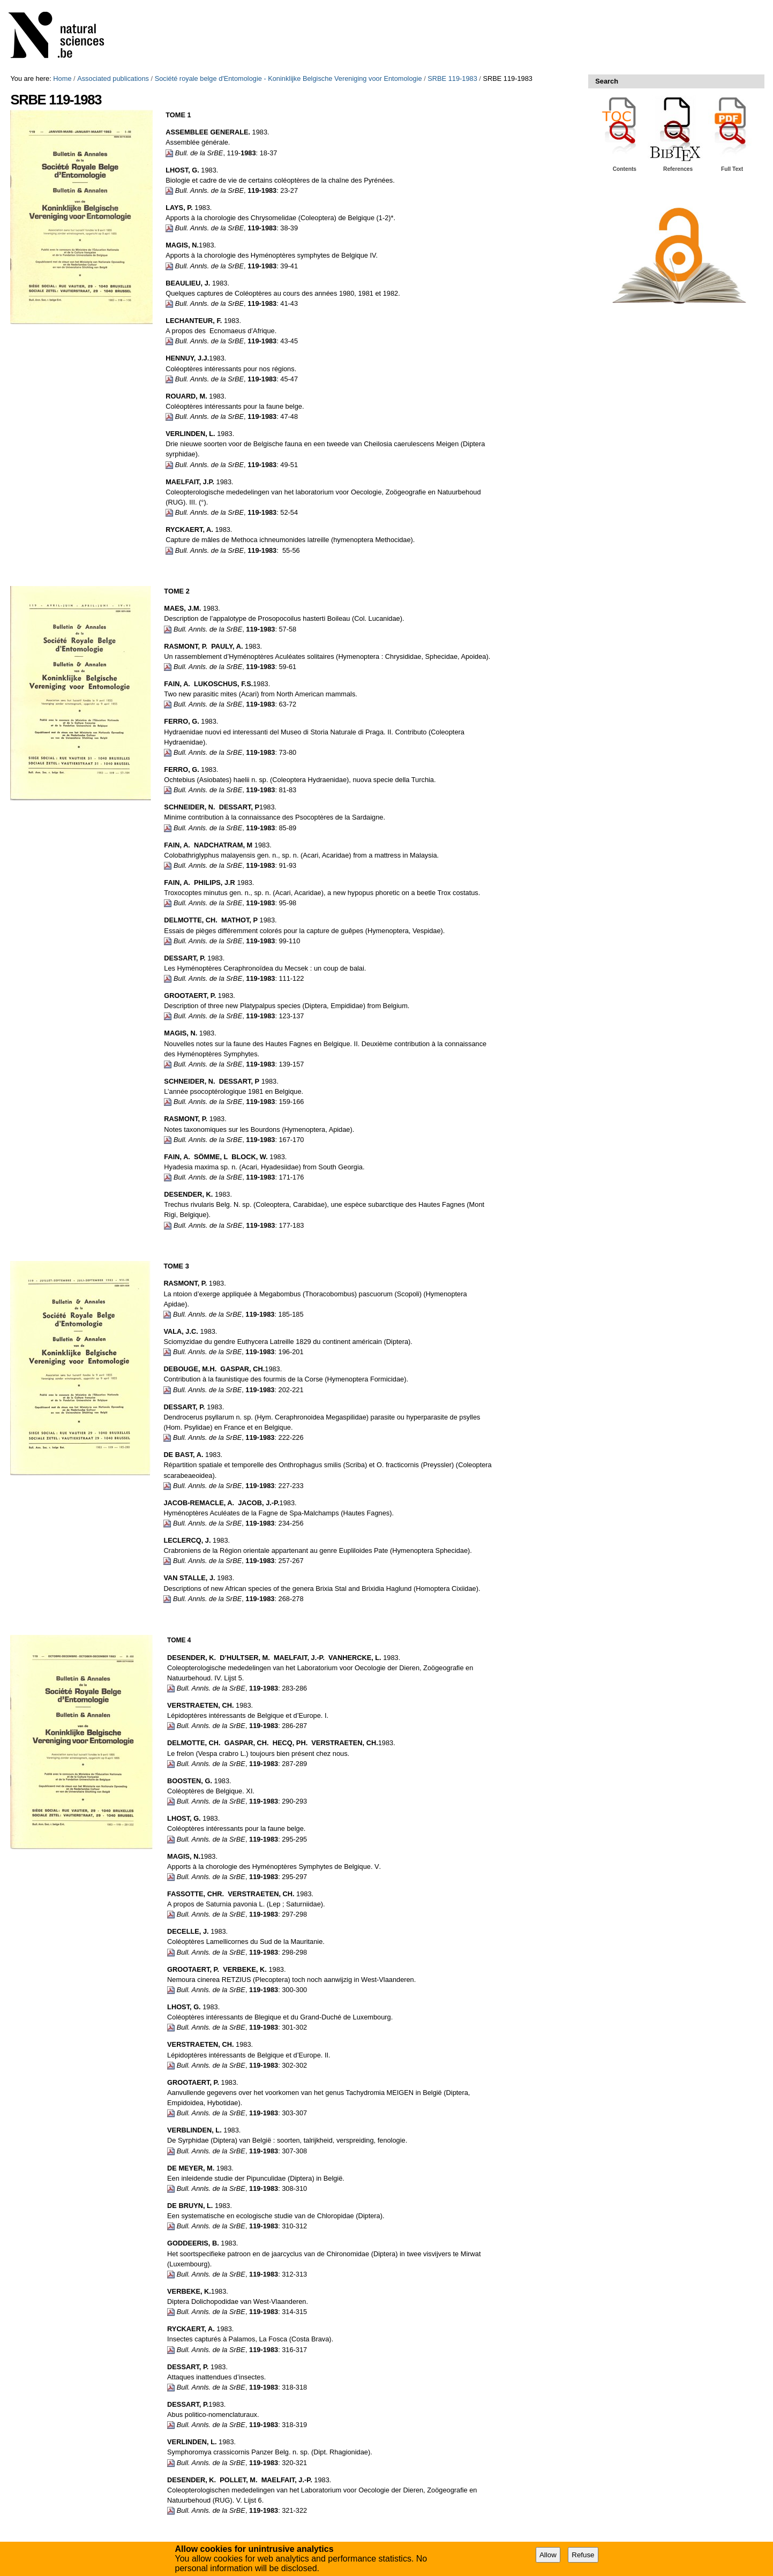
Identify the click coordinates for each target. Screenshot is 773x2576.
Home (62, 78)
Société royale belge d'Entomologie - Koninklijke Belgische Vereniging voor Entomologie (288, 78)
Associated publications (113, 78)
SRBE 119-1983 (452, 78)
